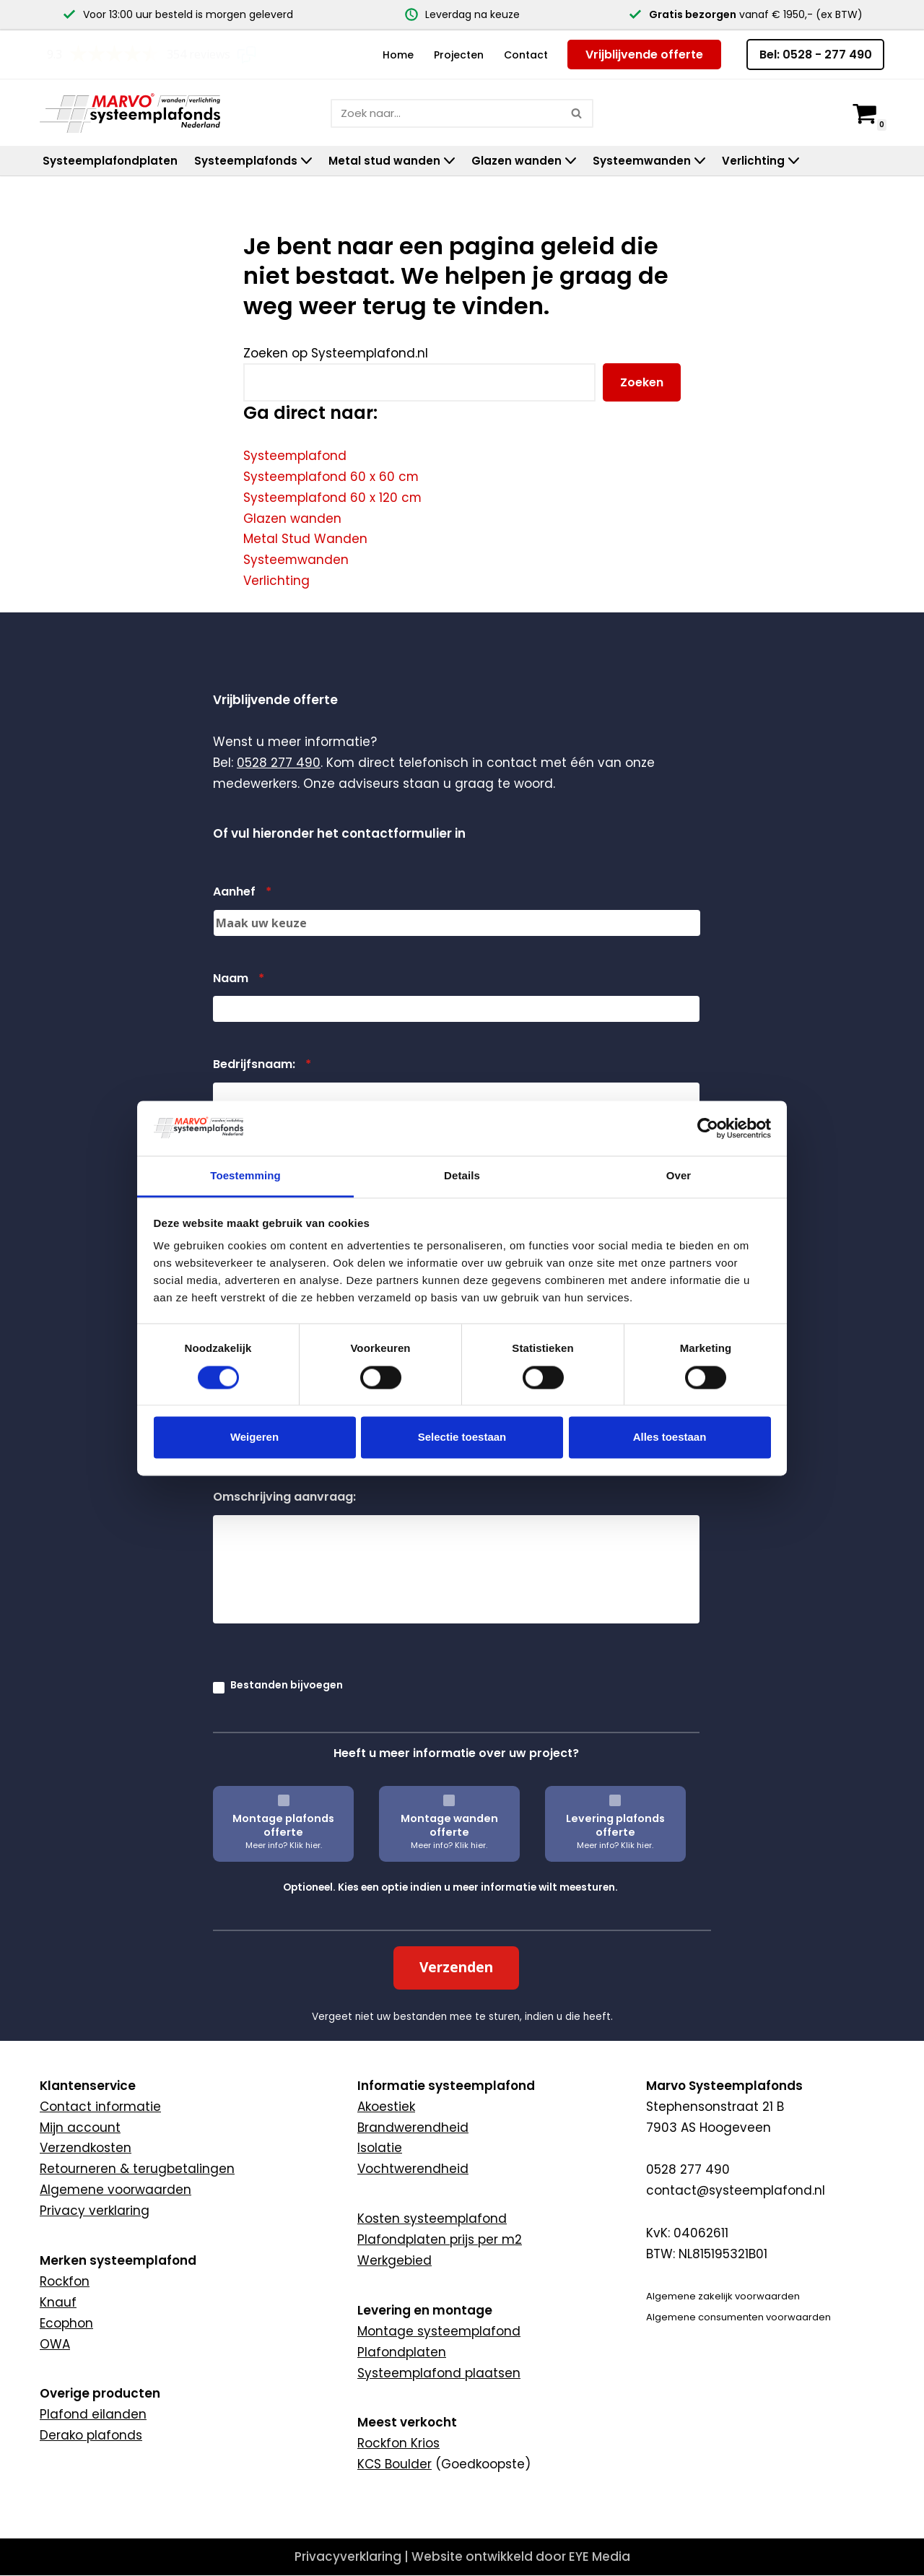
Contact (526, 55)
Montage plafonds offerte (283, 1856)
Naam (238, 1009)
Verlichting (276, 581)
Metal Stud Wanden (305, 539)
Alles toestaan (670, 1437)
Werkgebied (394, 2291)
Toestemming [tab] (245, 1176)
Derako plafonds (91, 2466)
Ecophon (66, 2353)
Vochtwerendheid (412, 2199)
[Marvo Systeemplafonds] (133, 112)
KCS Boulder (394, 2495)
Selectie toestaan (462, 1437)
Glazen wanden (292, 518)
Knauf (58, 2332)
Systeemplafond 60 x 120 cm (333, 497)
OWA (55, 2374)
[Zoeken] (446, 112)
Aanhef (242, 922)
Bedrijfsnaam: (262, 1095)
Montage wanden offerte (449, 1856)
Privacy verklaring (94, 2241)
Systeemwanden (296, 560)
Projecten (459, 55)
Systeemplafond (295, 456)
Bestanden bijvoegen (286, 1716)
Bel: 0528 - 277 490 (815, 54)
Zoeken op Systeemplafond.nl (335, 353)
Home (398, 55)
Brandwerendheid (412, 2158)
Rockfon (65, 2311)
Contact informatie (100, 2137)
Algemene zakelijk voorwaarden (723, 2327)
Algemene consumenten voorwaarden (738, 2347)
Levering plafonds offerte (615, 1856)
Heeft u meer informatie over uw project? (456, 1784)
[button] (306, 160)
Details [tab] (462, 1176)
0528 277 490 (279, 793)
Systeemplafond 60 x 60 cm (331, 476)
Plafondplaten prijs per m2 (439, 2270)
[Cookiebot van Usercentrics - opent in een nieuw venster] (708, 1128)
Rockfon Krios (398, 2474)
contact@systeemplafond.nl (735, 2221)
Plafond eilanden (93, 2445)
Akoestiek (386, 2137)
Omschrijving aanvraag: (284, 1528)
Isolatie (379, 2178)
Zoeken (641, 382)
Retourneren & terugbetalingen (137, 2199)
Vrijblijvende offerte (644, 54)
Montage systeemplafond (438, 2361)
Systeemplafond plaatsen (438, 2403)
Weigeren (254, 1437)
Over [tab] (679, 1176)
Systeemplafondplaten (110, 160)
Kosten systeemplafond (432, 2249)
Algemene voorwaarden (115, 2220)
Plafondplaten (401, 2382)
